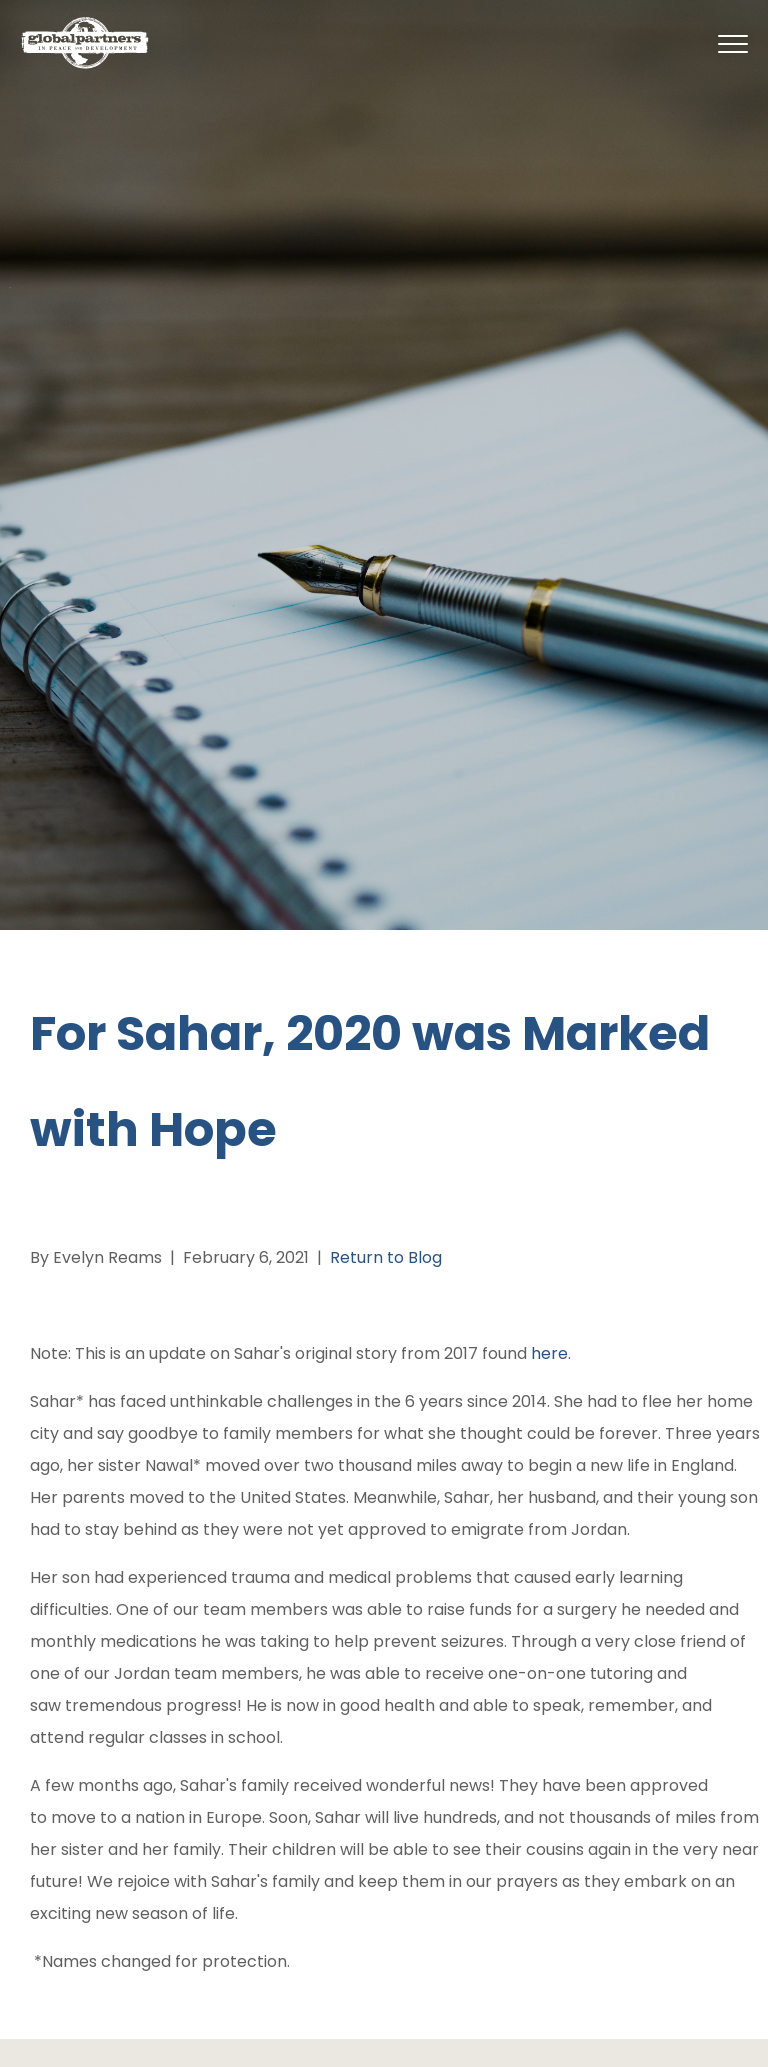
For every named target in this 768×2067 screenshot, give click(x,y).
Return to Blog (386, 1257)
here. (549, 1353)
